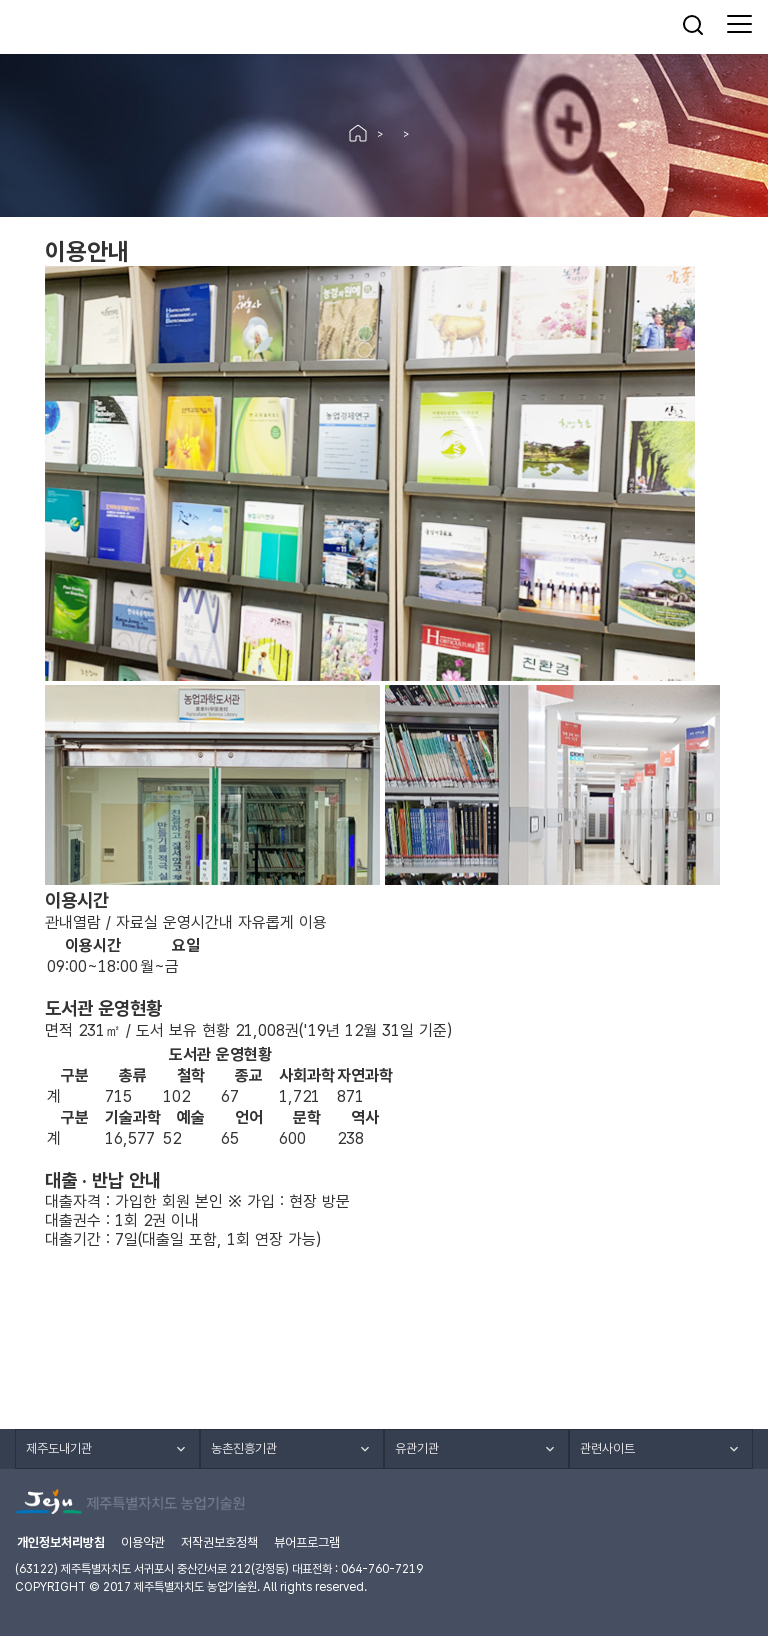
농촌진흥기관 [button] (244, 1448)
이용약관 (143, 1542)
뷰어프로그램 (307, 1542)
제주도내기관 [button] (59, 1448)
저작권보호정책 (219, 1542)
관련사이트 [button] (607, 1448)
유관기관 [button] (417, 1448)
